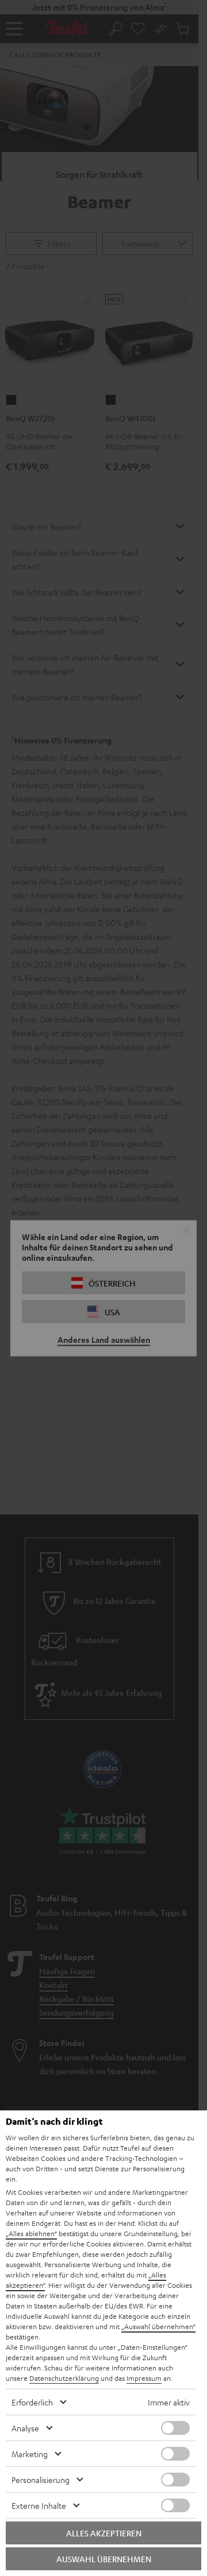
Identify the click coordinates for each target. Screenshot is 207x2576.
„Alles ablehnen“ (31, 2233)
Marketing (30, 2454)
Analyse (25, 2428)
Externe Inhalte (39, 2505)
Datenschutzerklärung (64, 2378)
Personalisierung (41, 2479)
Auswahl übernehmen (103, 2559)
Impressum (144, 2378)
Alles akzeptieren (103, 2533)
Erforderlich (32, 2402)
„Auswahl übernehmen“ (158, 2326)
